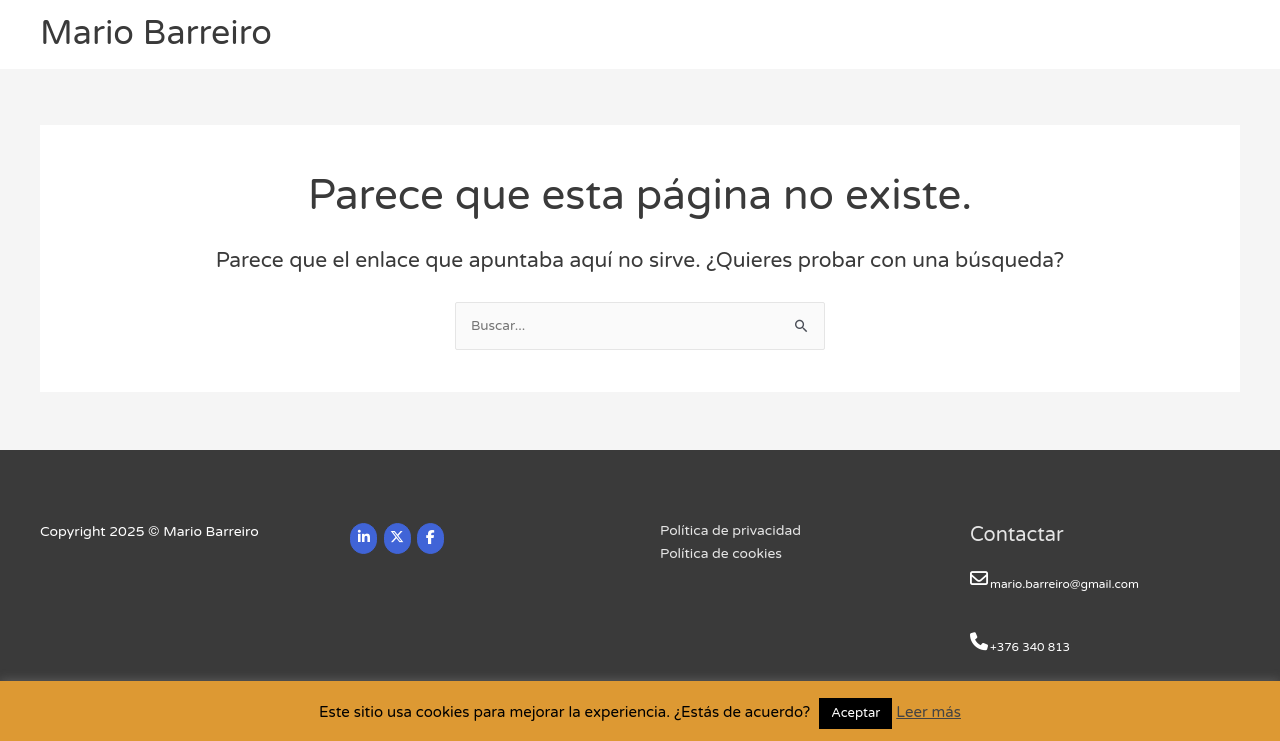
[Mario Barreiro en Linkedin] (364, 538)
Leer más (928, 712)
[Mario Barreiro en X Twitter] (398, 538)
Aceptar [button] (855, 713)
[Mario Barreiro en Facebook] (433, 538)
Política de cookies (721, 554)
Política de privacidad (731, 531)
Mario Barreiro (159, 35)
